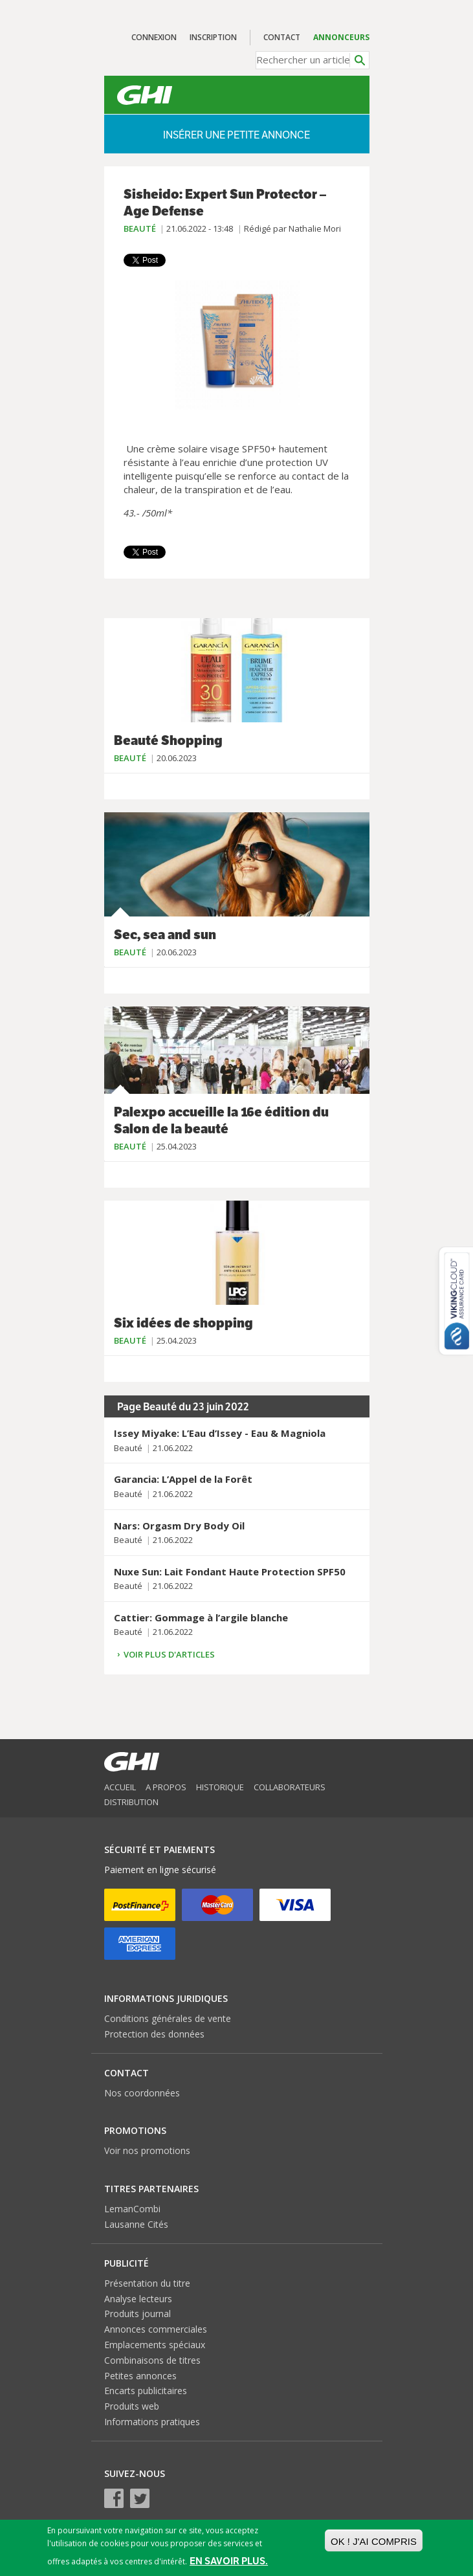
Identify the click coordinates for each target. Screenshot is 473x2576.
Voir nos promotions (147, 2150)
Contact (281, 37)
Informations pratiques (152, 2421)
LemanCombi (132, 2209)
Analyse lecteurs (138, 2299)
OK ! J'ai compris (374, 2541)
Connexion (154, 37)
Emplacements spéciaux (154, 2344)
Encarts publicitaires (145, 2390)
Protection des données (154, 2034)
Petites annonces (140, 2376)
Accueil (120, 1787)
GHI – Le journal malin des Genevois (144, 95)
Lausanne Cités (136, 2224)
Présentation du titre (147, 2283)
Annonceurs (341, 37)
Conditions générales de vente (167, 2018)
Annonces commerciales (155, 2329)
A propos (166, 1787)
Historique (220, 1787)
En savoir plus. (229, 2561)
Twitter (139, 2498)
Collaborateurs (289, 1787)
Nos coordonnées (142, 2093)
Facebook (114, 2498)
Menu (342, 95)
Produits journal (137, 2313)
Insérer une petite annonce (236, 135)
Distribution (131, 1802)
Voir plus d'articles (169, 1654)
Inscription (213, 37)
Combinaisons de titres (152, 2360)
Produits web (131, 2406)
